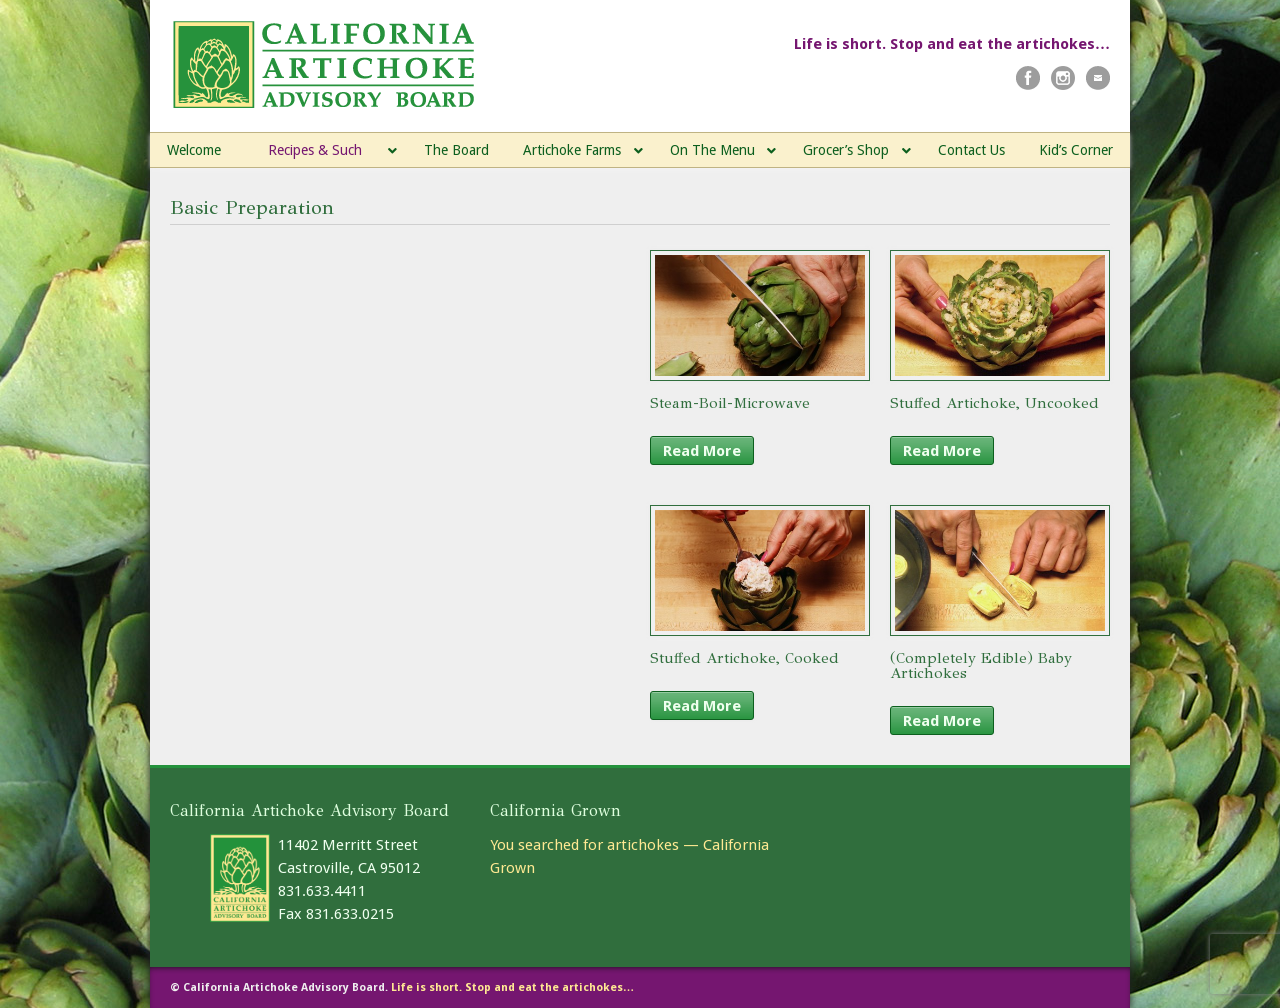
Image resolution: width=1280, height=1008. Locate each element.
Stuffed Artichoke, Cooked (744, 658)
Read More (702, 451)
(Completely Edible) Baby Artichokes (981, 665)
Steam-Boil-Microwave (730, 403)
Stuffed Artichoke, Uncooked (994, 403)
